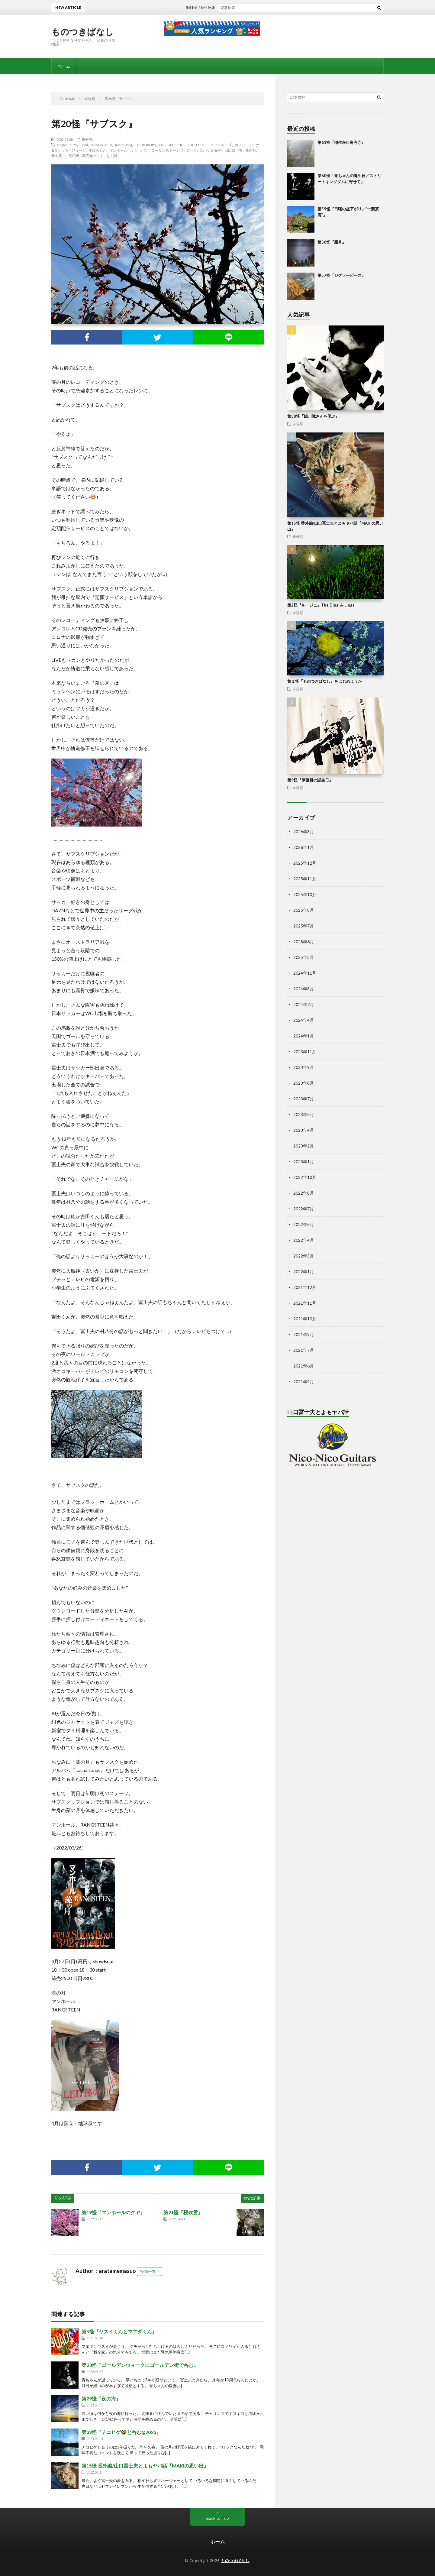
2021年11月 (304, 1303)
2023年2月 (303, 1145)
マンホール (118, 150)
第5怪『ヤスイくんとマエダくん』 (119, 2331)
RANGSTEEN (101, 145)
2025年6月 (303, 941)
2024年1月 (303, 1035)
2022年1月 (303, 1271)
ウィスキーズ (221, 145)
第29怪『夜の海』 (101, 2398)
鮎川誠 (112, 155)
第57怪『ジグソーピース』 (341, 275)
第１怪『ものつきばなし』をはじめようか (324, 681)
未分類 (87, 139)
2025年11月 (304, 878)
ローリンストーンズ (167, 150)
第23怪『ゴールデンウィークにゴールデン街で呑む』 (140, 2365)
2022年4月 (303, 1240)
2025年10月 (304, 894)
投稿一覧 (148, 2271)
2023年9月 (303, 1067)
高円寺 (74, 155)
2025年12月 (304, 863)
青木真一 (58, 155)
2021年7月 (303, 1350)
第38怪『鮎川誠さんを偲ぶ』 (313, 416)
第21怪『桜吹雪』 (183, 2212)
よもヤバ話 (139, 150)
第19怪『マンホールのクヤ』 (113, 2212)
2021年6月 (303, 1365)
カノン (240, 145)
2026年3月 (303, 831)
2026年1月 (303, 847)
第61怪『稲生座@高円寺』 (225, 7)
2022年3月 (303, 1255)
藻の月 (250, 150)
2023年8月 (303, 1083)
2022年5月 (303, 1224)
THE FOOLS (197, 145)
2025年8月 (303, 910)
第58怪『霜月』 (331, 242)
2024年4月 (303, 1020)
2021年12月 (304, 1287)
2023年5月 (303, 1114)
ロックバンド (197, 150)
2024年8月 (303, 988)
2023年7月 (303, 1098)
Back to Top (217, 2518)
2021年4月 (303, 1381)
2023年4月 (303, 1130)
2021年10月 (304, 1318)
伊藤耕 (216, 150)
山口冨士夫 (233, 150)
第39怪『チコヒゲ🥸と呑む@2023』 (121, 2432)
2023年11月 (304, 1051)
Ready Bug (123, 145)
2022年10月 (304, 1177)
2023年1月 (303, 1161)
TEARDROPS (145, 145)
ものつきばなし (82, 31)
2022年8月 (303, 1193)
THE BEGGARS (171, 145)
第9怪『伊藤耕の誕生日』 (310, 780)
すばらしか (98, 150)
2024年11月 (304, 973)
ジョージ (78, 150)
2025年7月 (303, 925)
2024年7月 (303, 1004)
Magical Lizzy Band (72, 145)
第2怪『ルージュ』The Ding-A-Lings (321, 605)
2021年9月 (303, 1334)
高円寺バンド (93, 155)
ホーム (64, 66)
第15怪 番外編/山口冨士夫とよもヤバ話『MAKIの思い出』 (145, 2465)
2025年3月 (303, 957)
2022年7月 (303, 1208)
